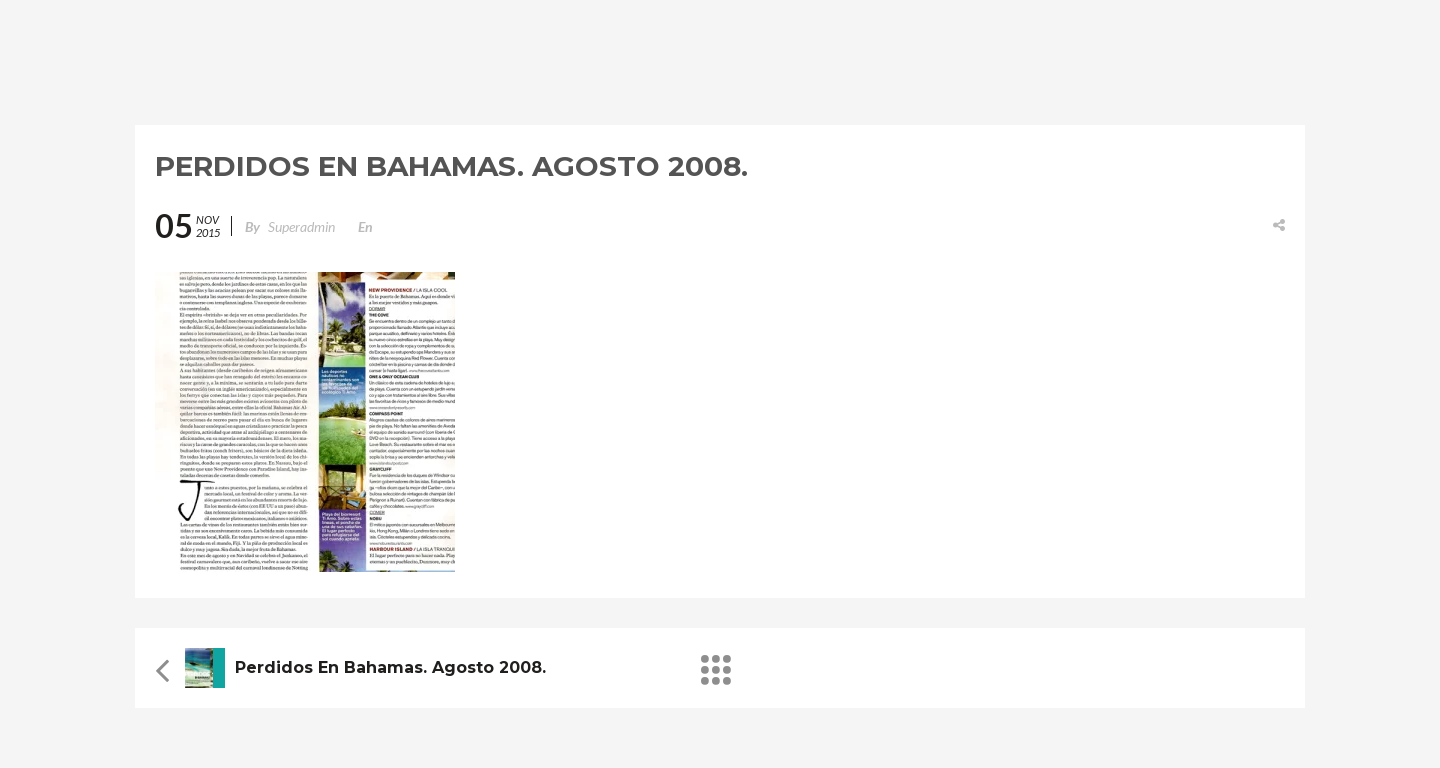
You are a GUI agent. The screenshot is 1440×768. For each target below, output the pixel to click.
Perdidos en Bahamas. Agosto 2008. (390, 667)
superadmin (301, 226)
